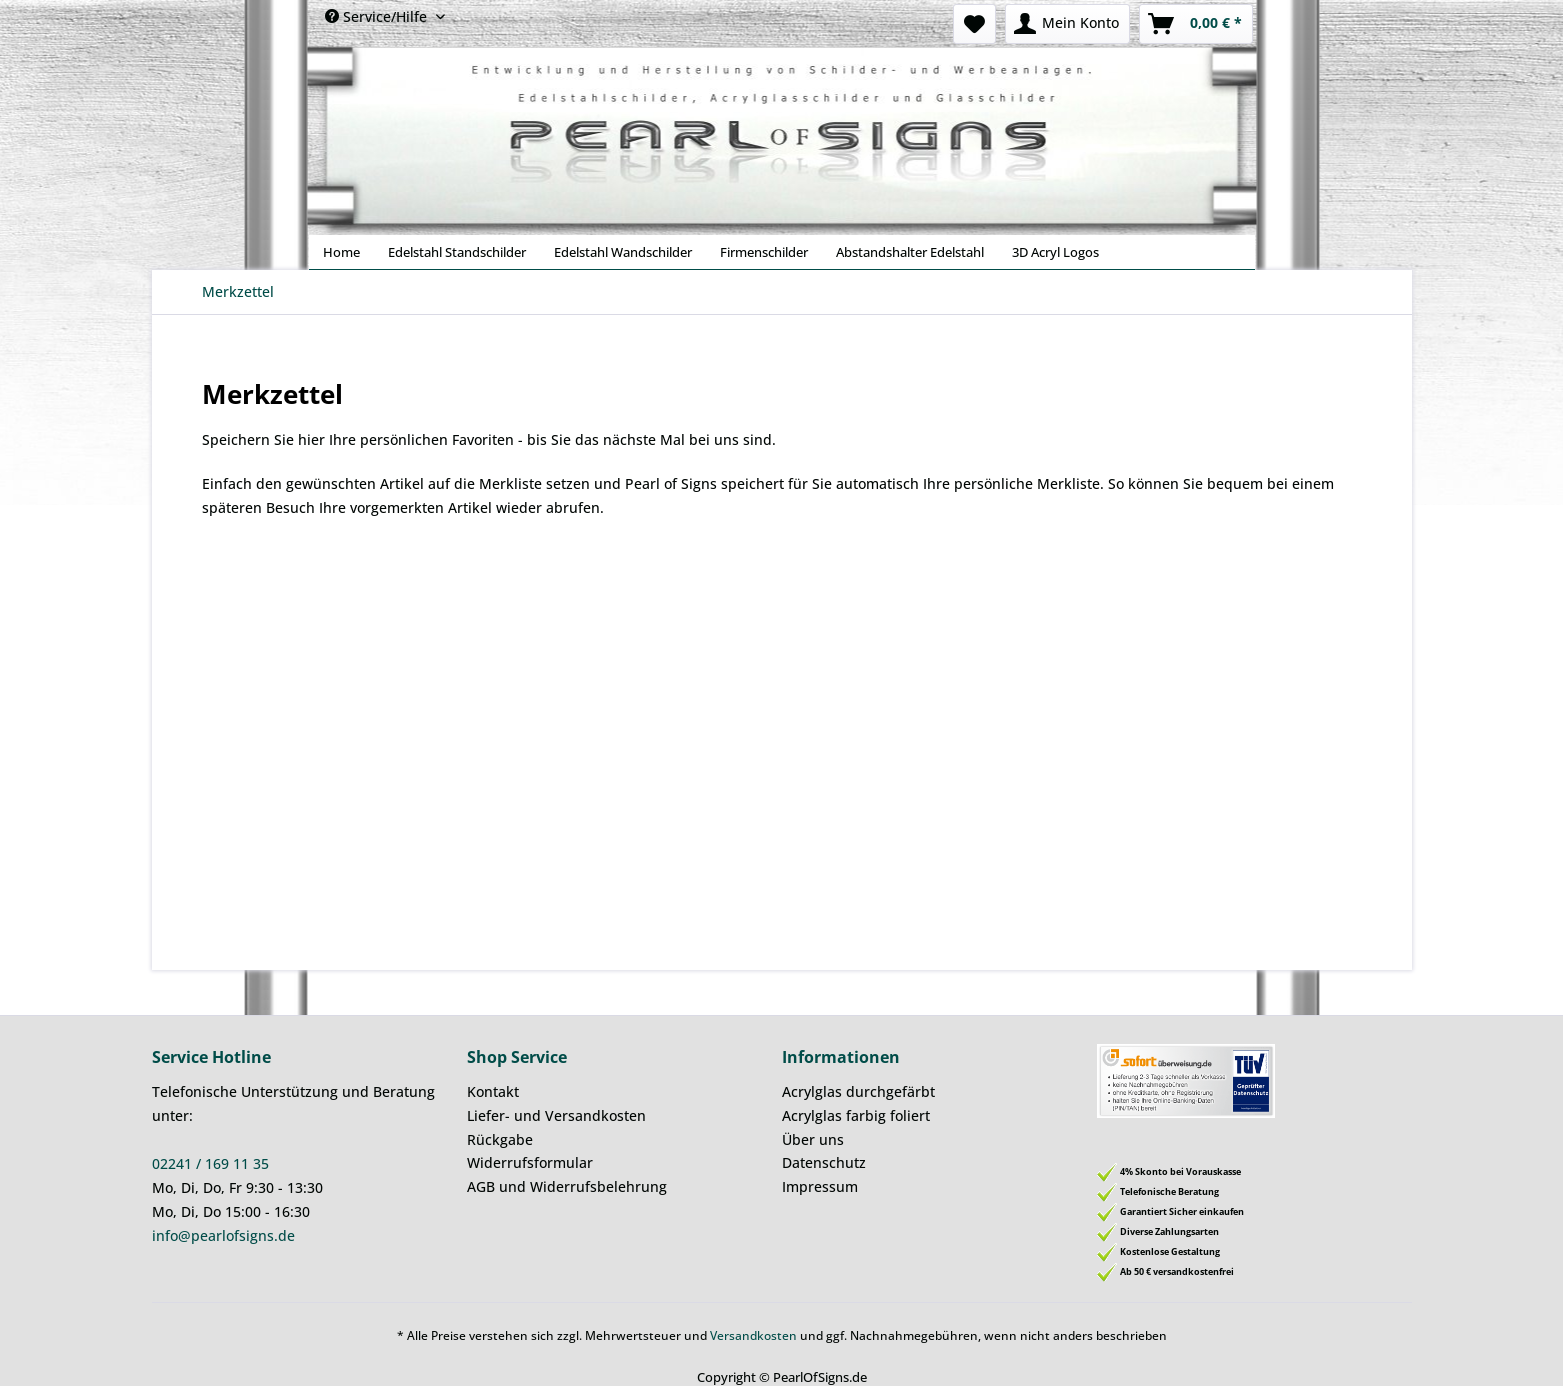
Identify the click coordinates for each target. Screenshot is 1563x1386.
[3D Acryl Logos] (1055, 252)
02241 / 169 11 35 (210, 1163)
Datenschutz (824, 1162)
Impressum (820, 1186)
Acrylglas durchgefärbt (858, 1091)
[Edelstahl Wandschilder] (623, 252)
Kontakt (493, 1091)
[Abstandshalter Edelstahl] (910, 252)
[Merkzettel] (974, 24)
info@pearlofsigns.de (223, 1235)
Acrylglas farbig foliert (856, 1115)
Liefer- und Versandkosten (556, 1115)
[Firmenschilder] (764, 252)
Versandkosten (753, 1335)
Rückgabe (500, 1139)
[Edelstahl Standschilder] (457, 252)
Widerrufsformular (530, 1162)
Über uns (813, 1139)
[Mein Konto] (1067, 24)
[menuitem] (974, 24)
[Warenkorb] (1196, 24)
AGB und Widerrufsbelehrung (567, 1186)
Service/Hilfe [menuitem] (378, 16)
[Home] (341, 252)
